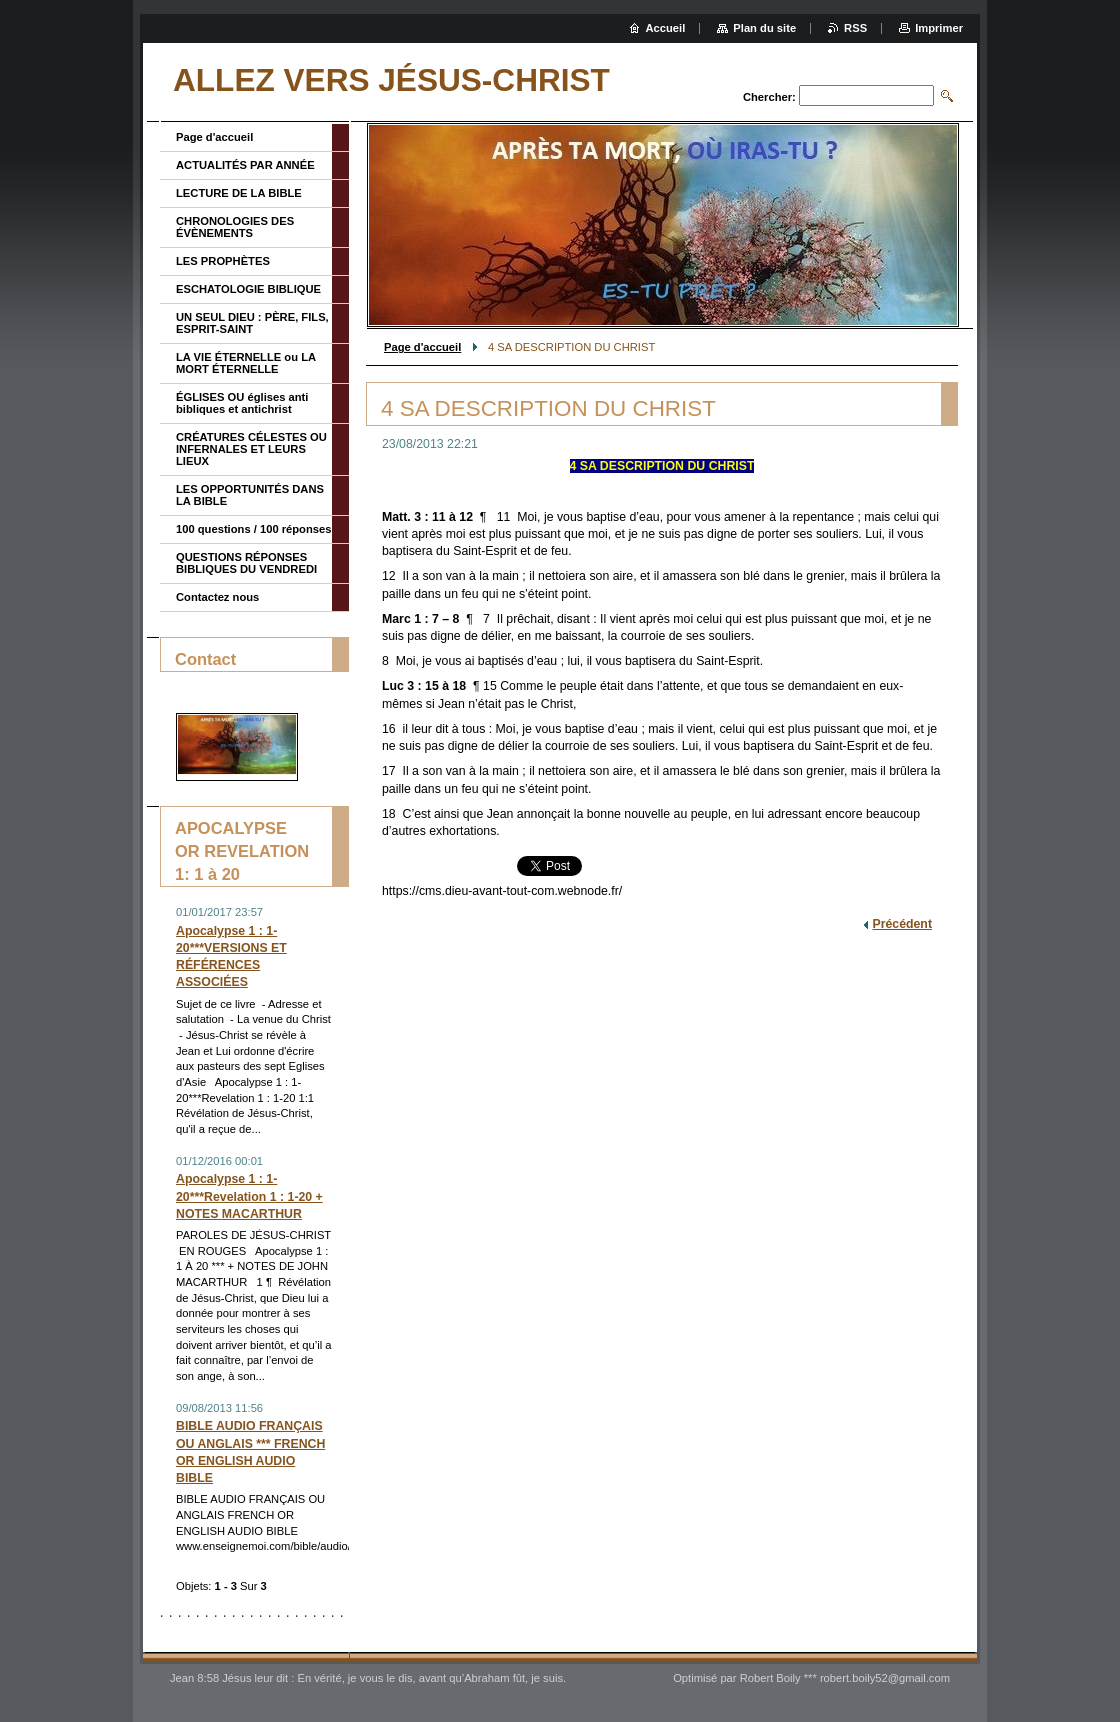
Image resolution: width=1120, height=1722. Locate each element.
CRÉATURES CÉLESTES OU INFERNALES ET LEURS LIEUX (251, 449)
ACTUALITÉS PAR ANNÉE (245, 165)
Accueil (666, 28)
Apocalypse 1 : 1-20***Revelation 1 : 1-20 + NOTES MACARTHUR (249, 1196)
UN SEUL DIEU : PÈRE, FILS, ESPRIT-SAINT (252, 323)
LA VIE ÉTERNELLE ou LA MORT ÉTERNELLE (246, 363)
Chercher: (769, 97)
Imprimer (939, 28)
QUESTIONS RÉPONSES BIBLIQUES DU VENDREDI (246, 563)
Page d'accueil (422, 347)
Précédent (902, 924)
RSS (855, 28)
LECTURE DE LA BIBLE (239, 193)
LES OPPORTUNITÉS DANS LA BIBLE (250, 495)
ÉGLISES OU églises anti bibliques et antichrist (242, 403)
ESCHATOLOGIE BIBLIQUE (248, 289)
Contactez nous (217, 597)
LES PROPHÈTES (223, 261)
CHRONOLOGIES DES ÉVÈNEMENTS (235, 227)
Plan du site (764, 28)
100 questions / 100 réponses (253, 529)
